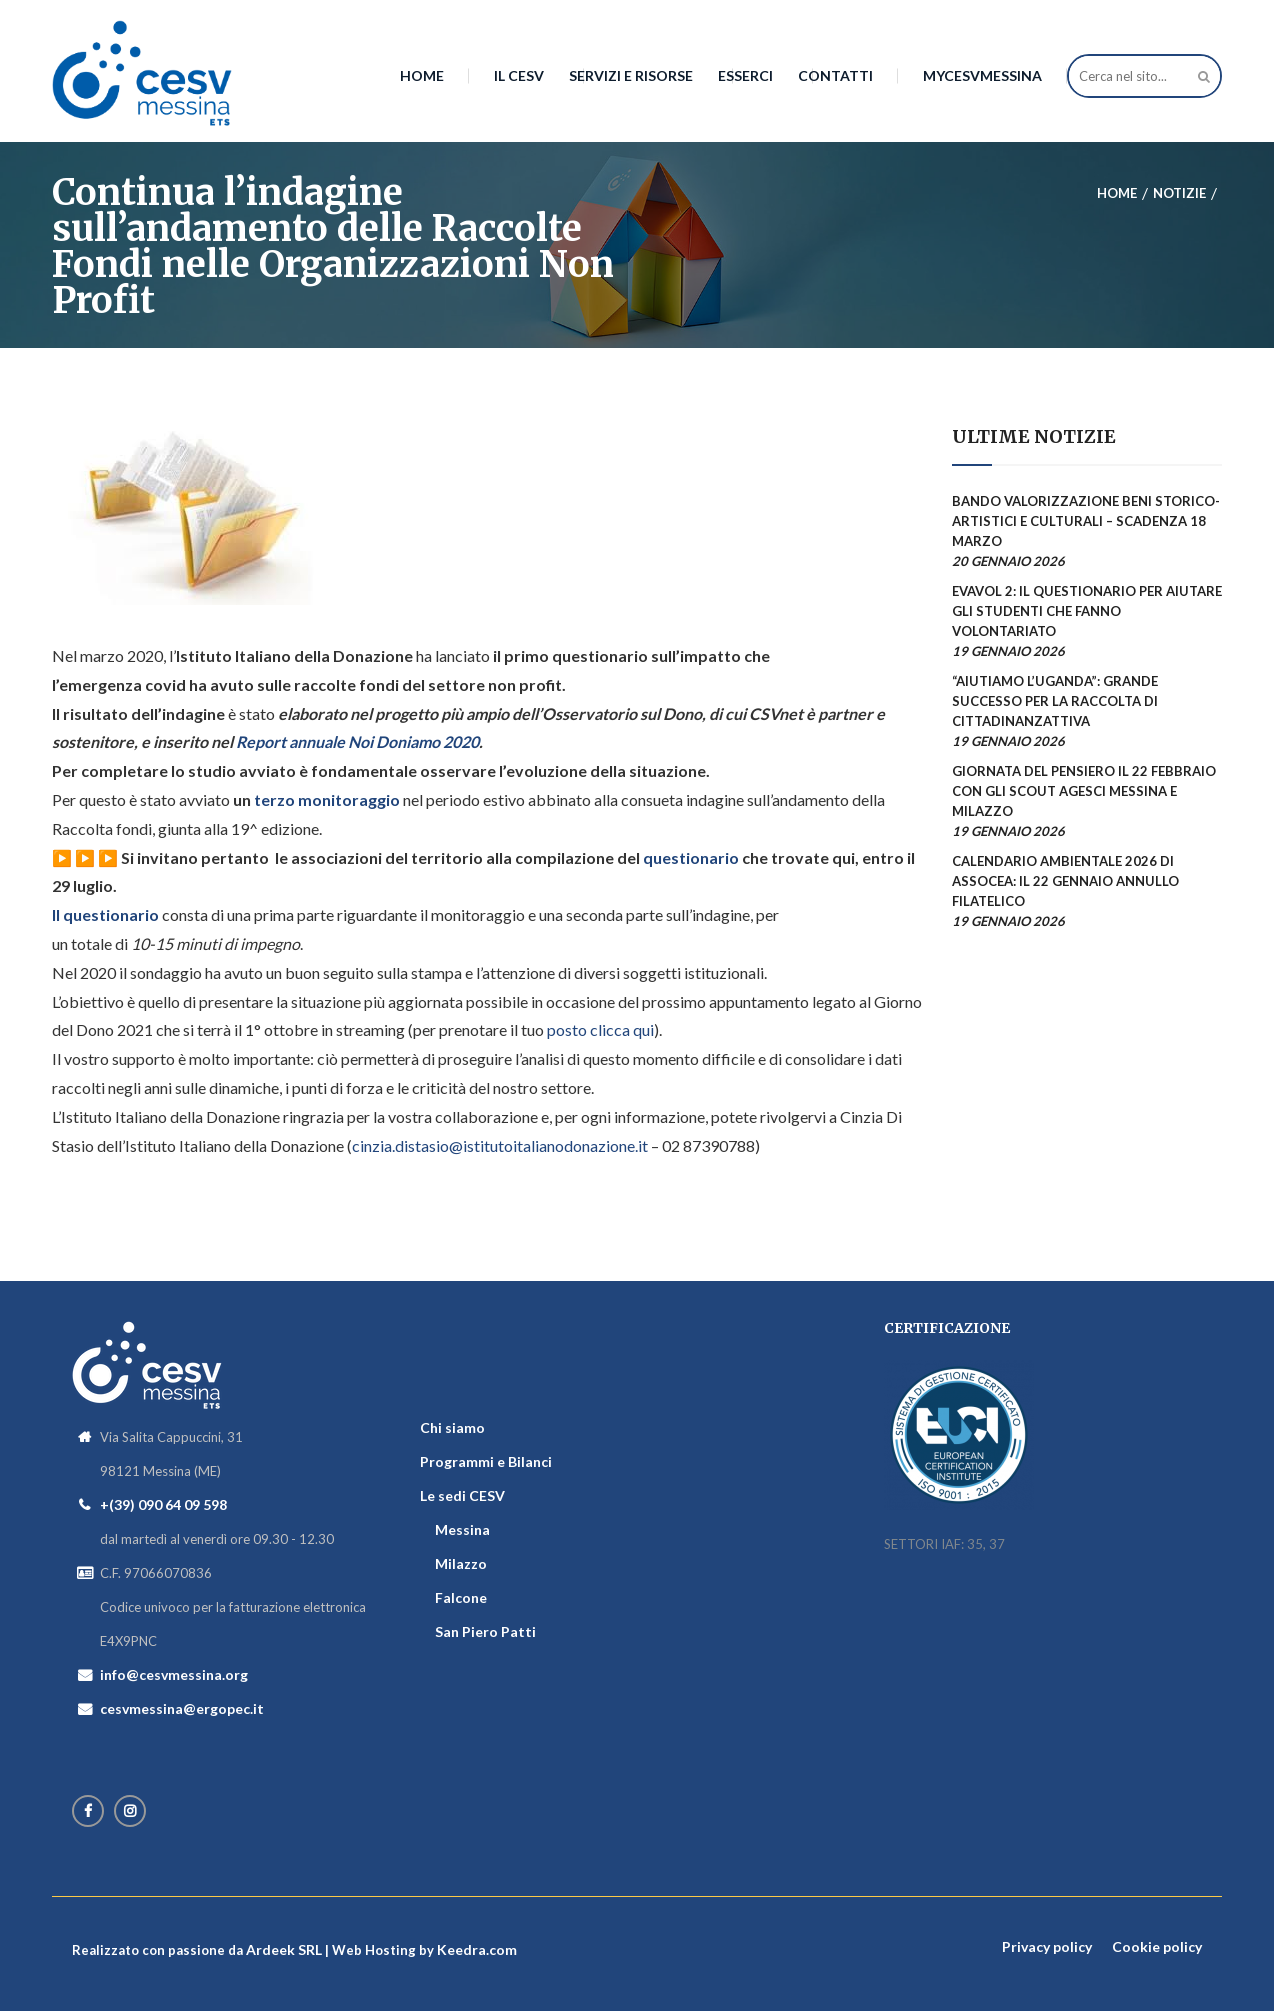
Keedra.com (477, 1949)
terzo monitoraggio (325, 799)
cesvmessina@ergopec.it (182, 1708)
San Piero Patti (485, 1631)
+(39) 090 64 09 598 (163, 1504)
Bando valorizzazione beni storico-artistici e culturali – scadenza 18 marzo (1086, 521)
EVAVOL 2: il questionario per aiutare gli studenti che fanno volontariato (1087, 611)
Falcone (461, 1597)
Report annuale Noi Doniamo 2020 (357, 741)
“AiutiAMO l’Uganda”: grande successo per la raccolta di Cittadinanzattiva (1055, 701)
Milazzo (461, 1563)
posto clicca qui (600, 1029)
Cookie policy (1157, 1946)
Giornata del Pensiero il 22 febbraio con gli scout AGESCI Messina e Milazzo (1084, 791)
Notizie (1179, 193)
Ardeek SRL (284, 1949)
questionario (689, 857)
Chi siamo (452, 1427)
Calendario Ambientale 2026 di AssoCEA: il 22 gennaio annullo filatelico (1065, 881)
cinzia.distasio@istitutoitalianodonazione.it (500, 1145)
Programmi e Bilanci (486, 1461)
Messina (462, 1529)
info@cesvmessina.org (174, 1674)
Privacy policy (1047, 1946)
